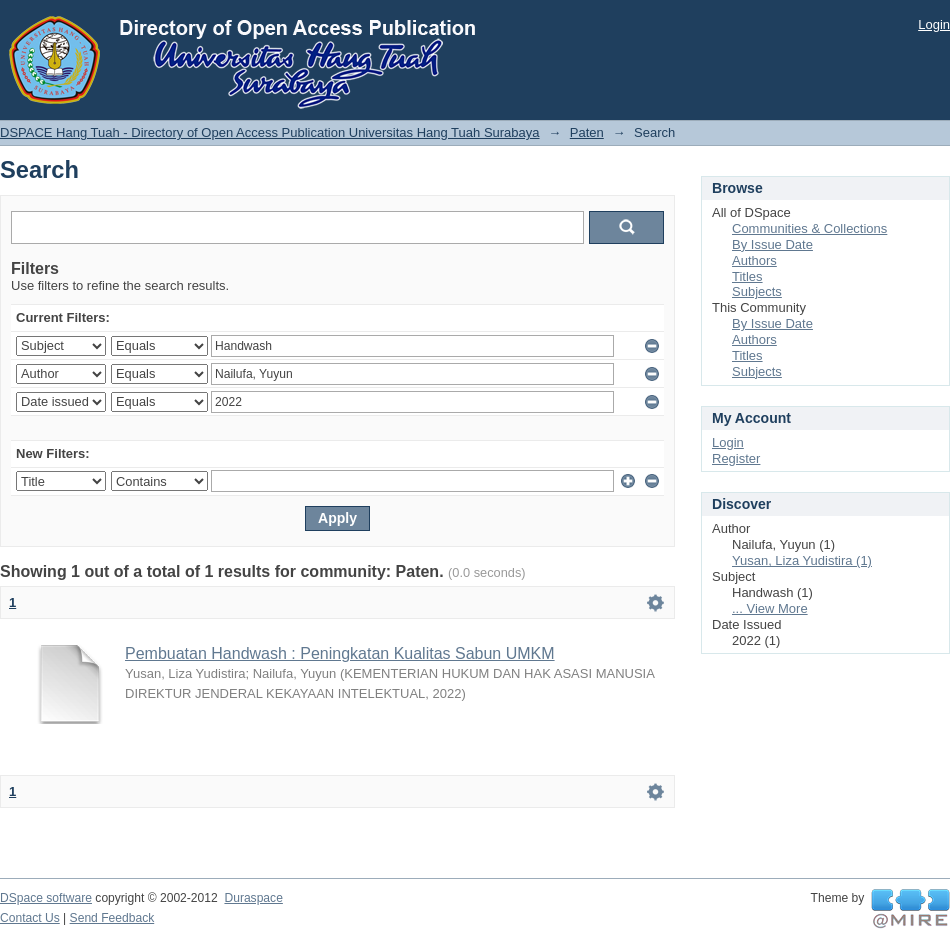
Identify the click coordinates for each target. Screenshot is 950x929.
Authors (754, 260)
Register (736, 458)
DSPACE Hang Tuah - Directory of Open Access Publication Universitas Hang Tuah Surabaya (270, 132)
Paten (587, 132)
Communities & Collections (809, 228)
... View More (770, 608)
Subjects (757, 291)
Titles (747, 276)
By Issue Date (772, 244)
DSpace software (46, 898)
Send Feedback (112, 918)
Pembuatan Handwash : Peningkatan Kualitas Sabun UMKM (340, 653)
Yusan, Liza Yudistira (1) (802, 560)
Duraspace (253, 898)
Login (934, 24)
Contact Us (30, 918)
